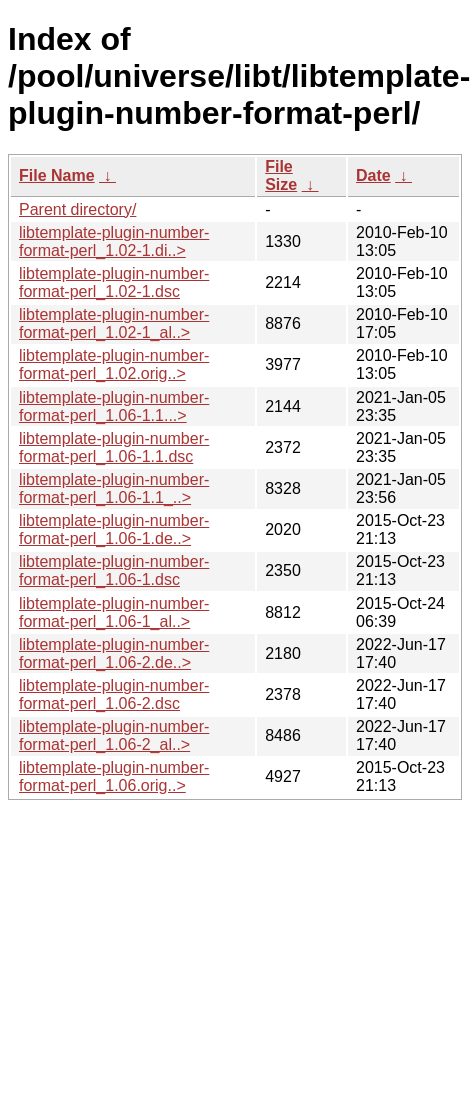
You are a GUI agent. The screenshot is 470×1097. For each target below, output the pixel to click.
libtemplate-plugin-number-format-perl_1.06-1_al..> (114, 612)
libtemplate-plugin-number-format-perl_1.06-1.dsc (114, 570)
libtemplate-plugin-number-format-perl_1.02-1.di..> (114, 241)
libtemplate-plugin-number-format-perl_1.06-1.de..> (114, 529)
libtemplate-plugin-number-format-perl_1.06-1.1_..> (114, 488)
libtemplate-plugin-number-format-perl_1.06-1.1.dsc (114, 447)
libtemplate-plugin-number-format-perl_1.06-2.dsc (114, 694)
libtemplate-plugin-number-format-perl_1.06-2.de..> (114, 653)
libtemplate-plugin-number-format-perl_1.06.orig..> (114, 776)
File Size (281, 175)
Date (373, 175)
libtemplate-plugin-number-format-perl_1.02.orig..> (114, 364)
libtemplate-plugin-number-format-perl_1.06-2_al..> (114, 735)
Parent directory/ (77, 209)
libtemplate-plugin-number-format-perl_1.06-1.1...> (114, 406)
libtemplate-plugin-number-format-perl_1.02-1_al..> (114, 323)
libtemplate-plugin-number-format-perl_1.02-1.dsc (114, 282)
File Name (57, 175)
